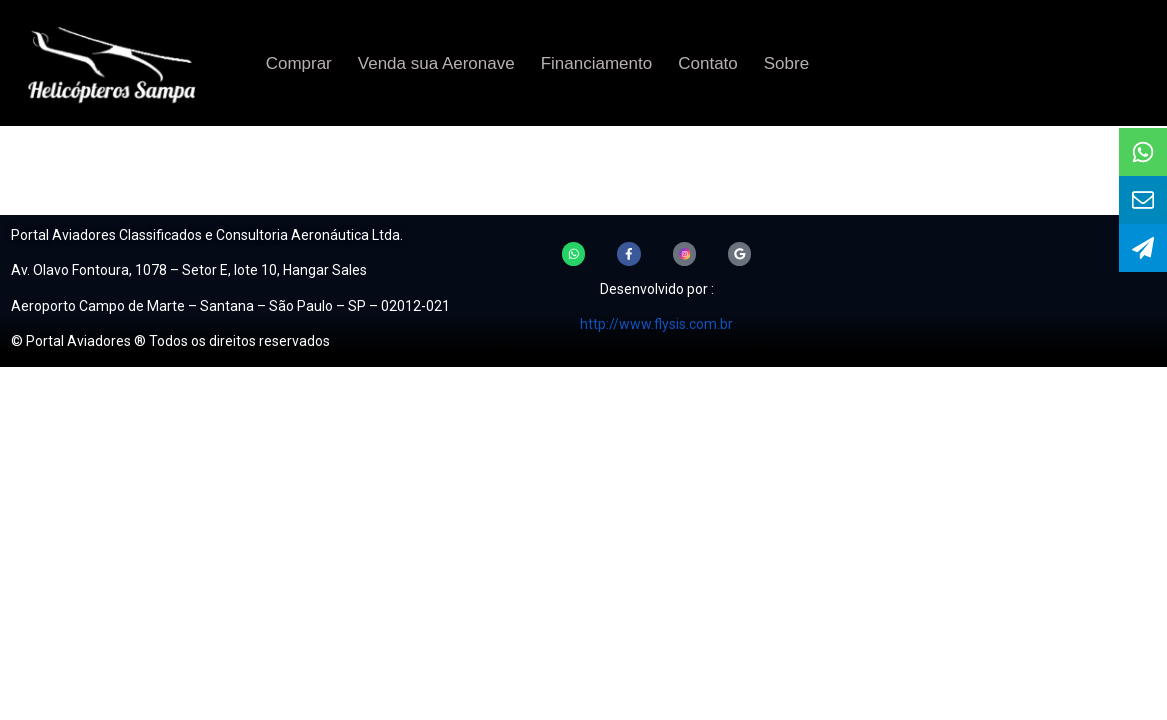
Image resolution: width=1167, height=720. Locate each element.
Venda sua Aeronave (436, 63)
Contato (708, 63)
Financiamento (597, 63)
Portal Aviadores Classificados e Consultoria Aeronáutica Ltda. (207, 235)
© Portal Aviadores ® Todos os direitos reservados (170, 341)
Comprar (299, 63)
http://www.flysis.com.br (656, 324)
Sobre (786, 63)
